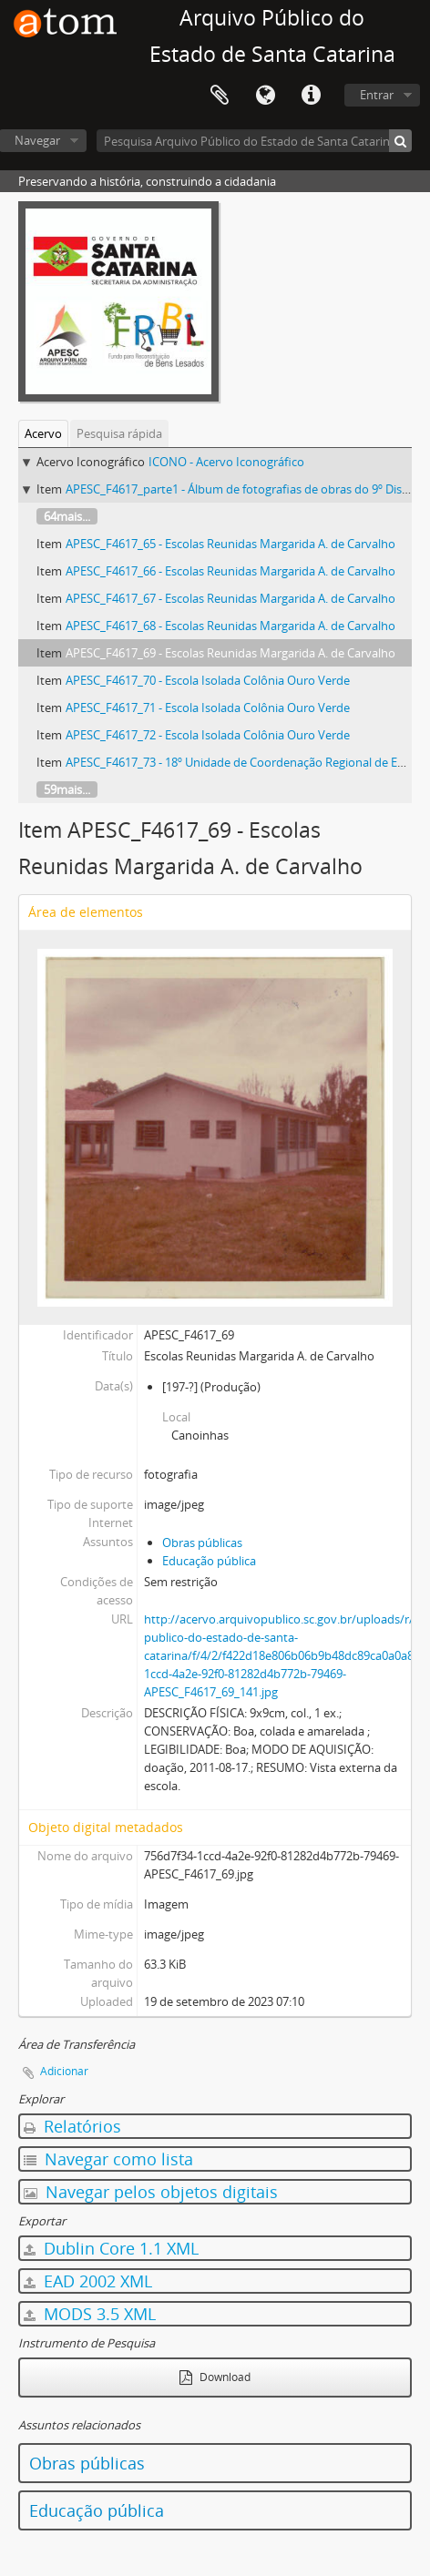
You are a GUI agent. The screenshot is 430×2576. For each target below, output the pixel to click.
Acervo (43, 433)
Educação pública (209, 1561)
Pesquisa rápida (119, 433)
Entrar (377, 95)
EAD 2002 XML (88, 2281)
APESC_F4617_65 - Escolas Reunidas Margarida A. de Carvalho (230, 543)
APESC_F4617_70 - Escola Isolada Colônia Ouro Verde (208, 680)
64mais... (67, 516)
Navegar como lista (108, 2159)
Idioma (265, 95)
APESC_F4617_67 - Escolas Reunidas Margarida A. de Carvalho (230, 598)
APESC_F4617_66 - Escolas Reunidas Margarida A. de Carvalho (230, 571)
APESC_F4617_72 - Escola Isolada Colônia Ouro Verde (208, 735)
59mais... (67, 789)
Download (215, 2377)
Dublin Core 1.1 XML (111, 2248)
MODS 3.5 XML (90, 2314)
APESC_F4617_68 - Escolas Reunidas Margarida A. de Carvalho (230, 625)
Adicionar (64, 2071)
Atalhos (310, 95)
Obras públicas (202, 1542)
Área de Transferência (219, 95)
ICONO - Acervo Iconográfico (226, 461)
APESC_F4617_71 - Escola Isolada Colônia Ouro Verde (208, 707)
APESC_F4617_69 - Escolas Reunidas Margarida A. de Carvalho (230, 653)
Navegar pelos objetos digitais (151, 2192)
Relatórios (72, 2126)
